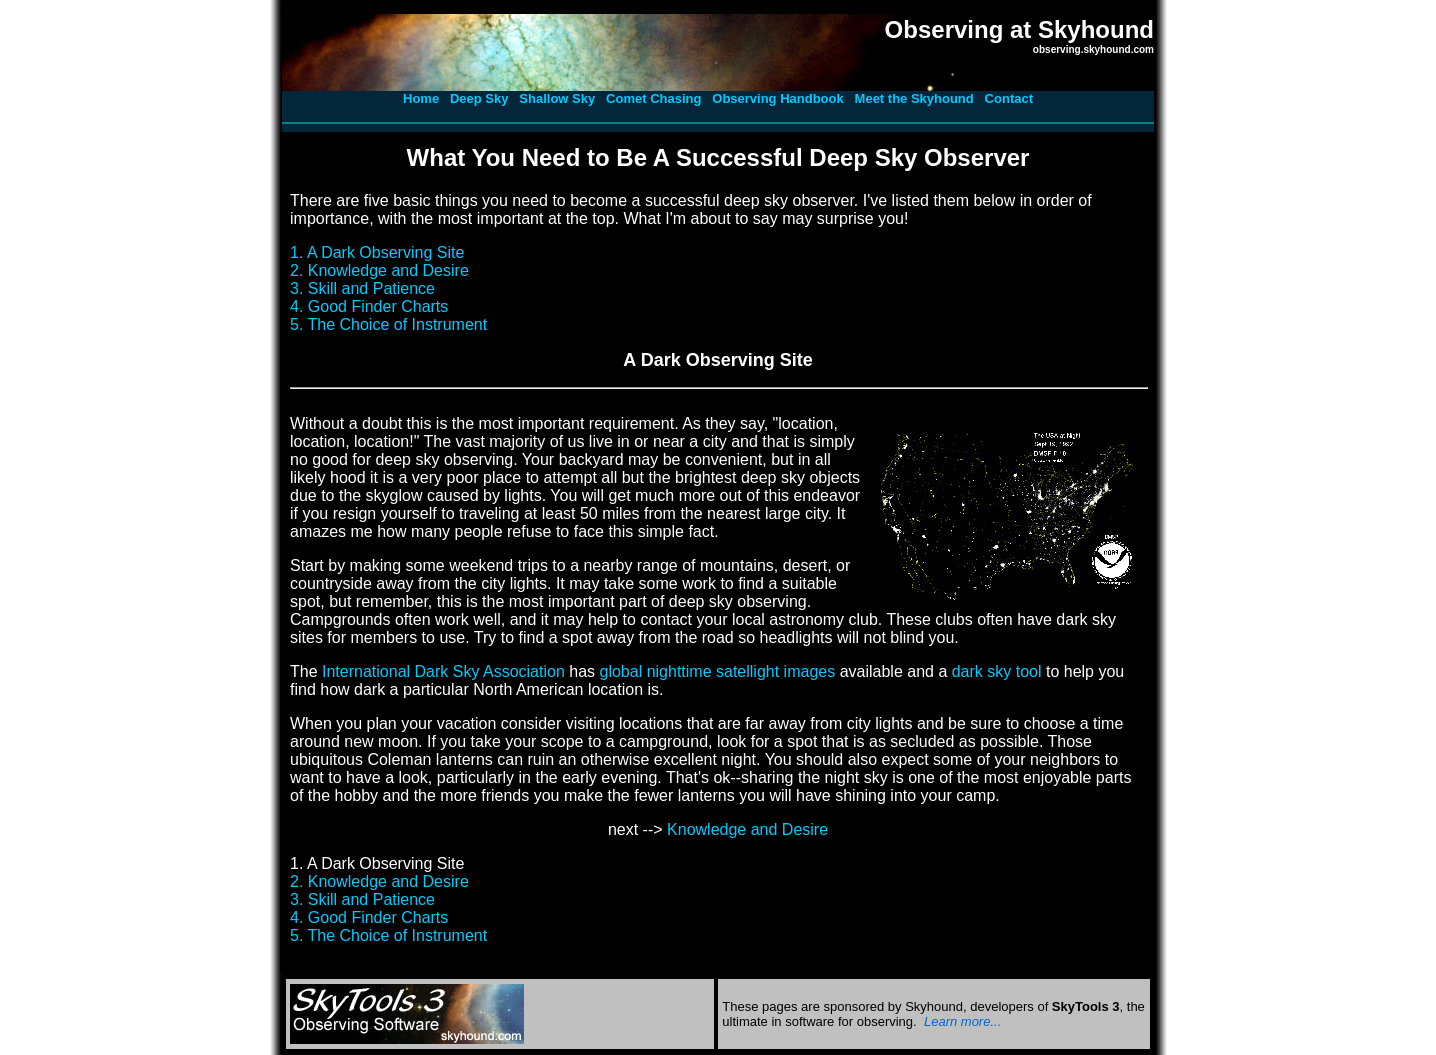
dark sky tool (997, 671)
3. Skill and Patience (362, 288)
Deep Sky (479, 98)
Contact (1009, 98)
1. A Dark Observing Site (377, 252)
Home (421, 98)
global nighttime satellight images (718, 671)
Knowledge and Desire (747, 829)
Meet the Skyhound (914, 98)
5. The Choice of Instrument (388, 324)
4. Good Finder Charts (369, 306)
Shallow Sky (557, 98)
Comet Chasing (653, 98)
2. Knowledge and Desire (379, 270)
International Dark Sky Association (443, 671)
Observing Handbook (777, 98)
